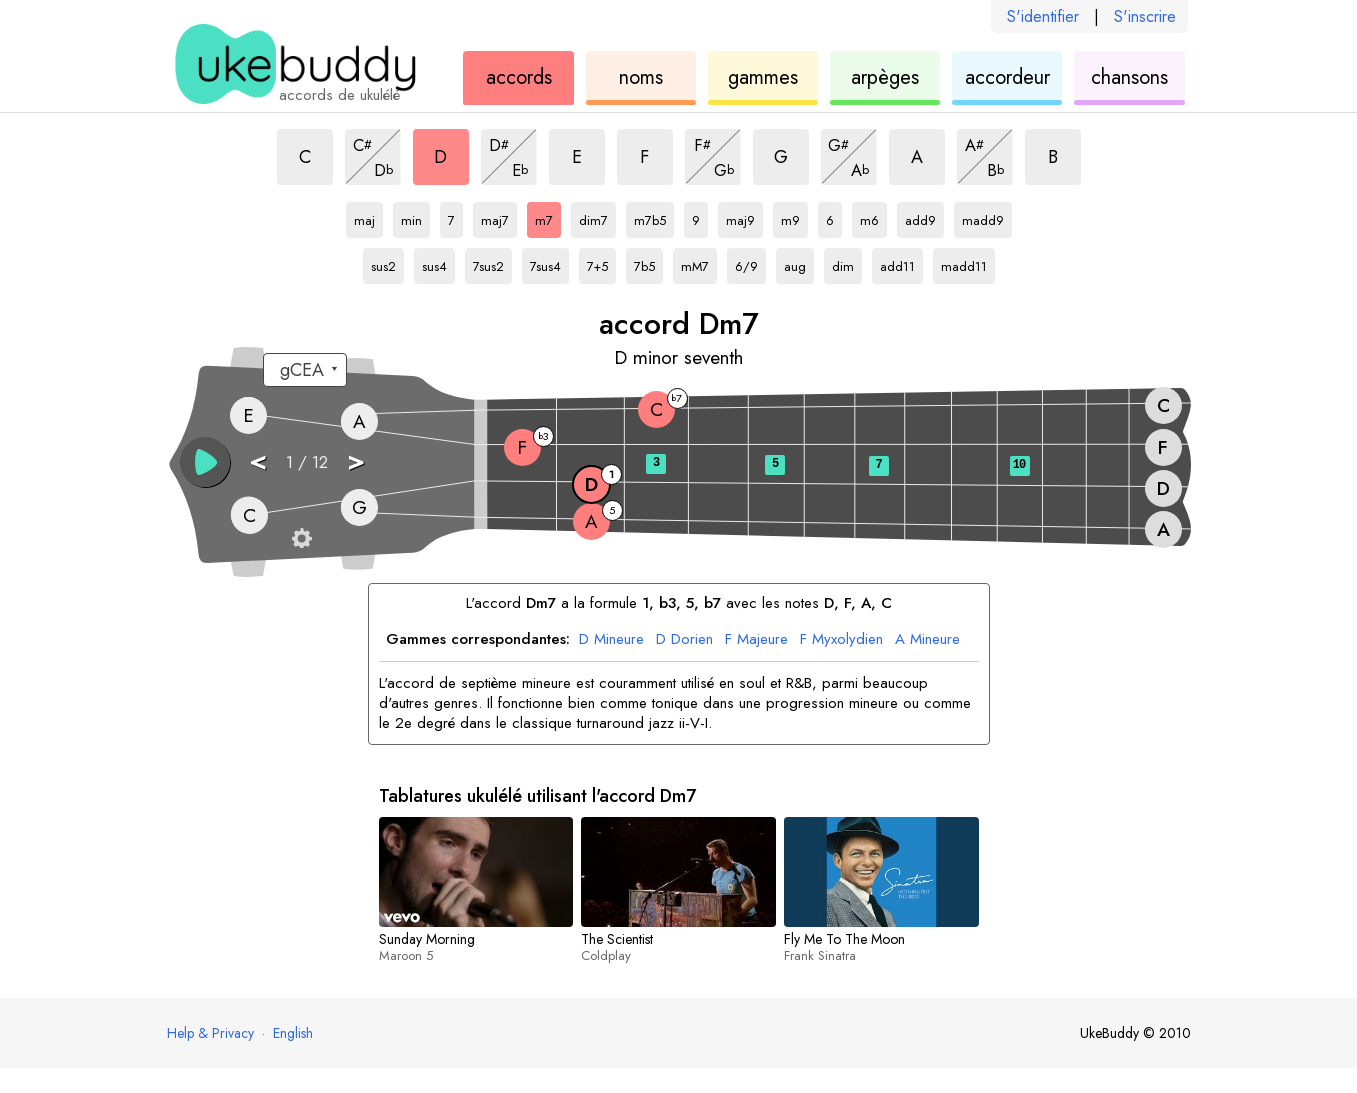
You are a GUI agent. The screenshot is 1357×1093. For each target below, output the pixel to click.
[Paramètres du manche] (302, 538)
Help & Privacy (210, 1033)
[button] (205, 462)
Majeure (756, 640)
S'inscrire (1145, 16)
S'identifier (1043, 16)
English (293, 1033)
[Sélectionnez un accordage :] (305, 370)
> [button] (356, 460)
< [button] (258, 460)
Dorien (684, 640)
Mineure (611, 640)
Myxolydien (841, 640)
